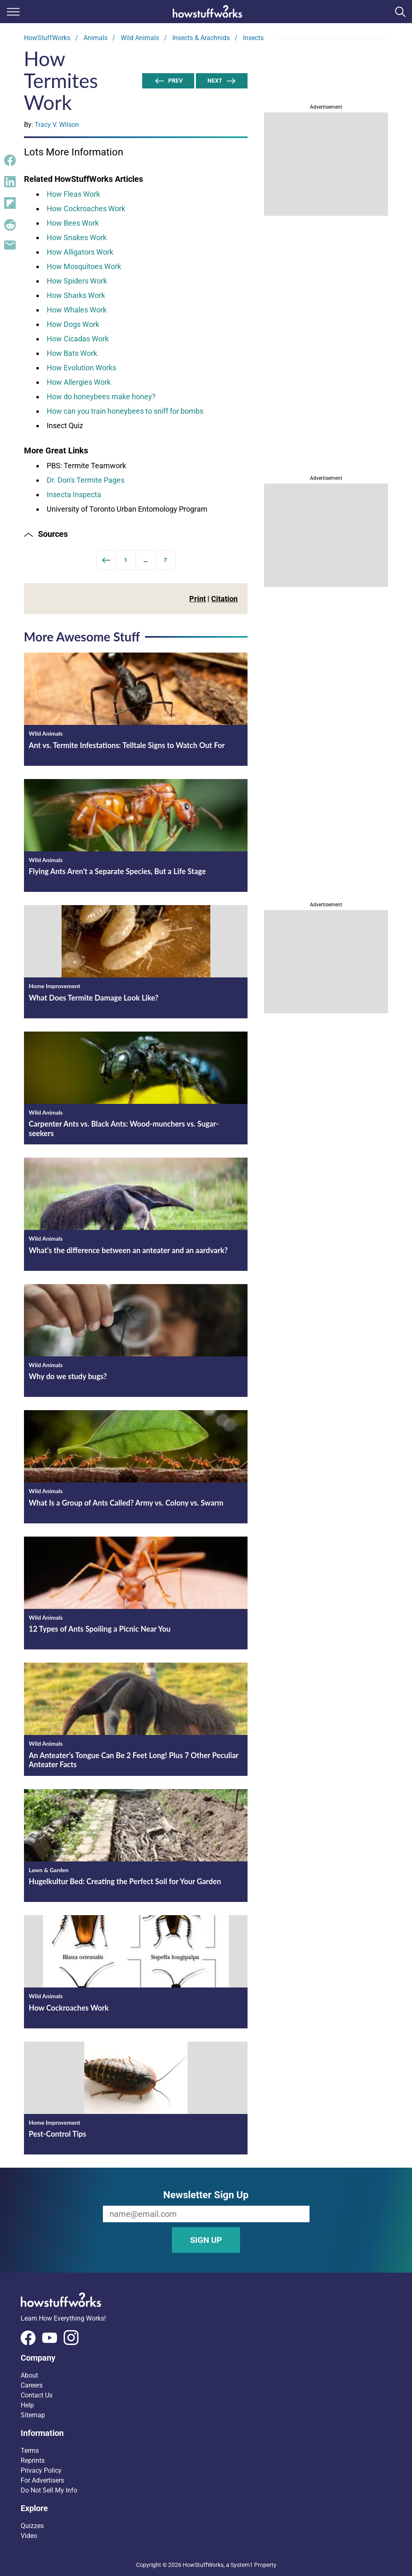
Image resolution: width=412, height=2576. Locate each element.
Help (27, 2405)
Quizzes (32, 2526)
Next (221, 80)
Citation (224, 598)
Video (29, 2536)
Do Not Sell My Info (49, 2490)
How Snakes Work (77, 237)
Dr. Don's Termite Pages (85, 480)
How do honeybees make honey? (101, 396)
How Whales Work (77, 309)
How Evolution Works (81, 367)
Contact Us (36, 2395)
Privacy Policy (41, 2470)
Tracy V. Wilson (57, 125)
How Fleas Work (73, 194)
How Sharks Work (76, 295)
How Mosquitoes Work (84, 266)
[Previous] (106, 560)
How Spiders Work (77, 280)
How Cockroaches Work (86, 208)
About (29, 2375)
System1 (242, 2565)
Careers (32, 2385)
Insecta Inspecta (74, 494)
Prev (168, 80)
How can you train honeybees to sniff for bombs (125, 411)
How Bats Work (72, 353)
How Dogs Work (73, 324)
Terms (30, 2450)
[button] (136, 534)
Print (197, 598)
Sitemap (33, 2415)
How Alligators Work (80, 252)
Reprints (33, 2460)
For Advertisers (42, 2480)
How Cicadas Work (78, 338)
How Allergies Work (79, 382)
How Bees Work (73, 223)
